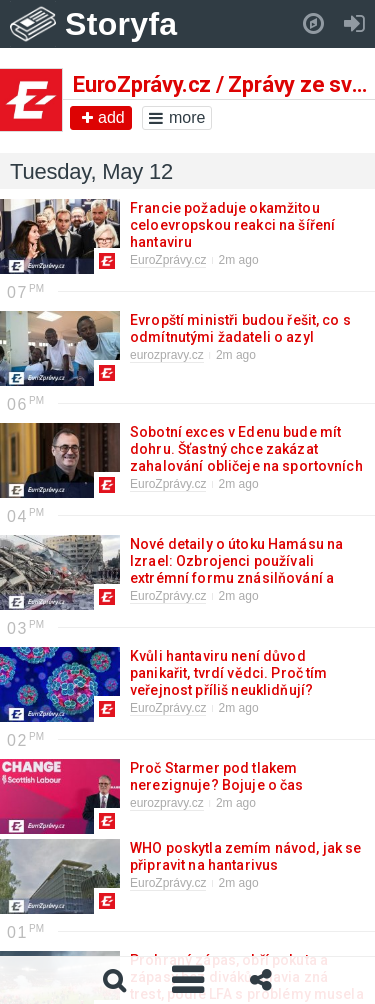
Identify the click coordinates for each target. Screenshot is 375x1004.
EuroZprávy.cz (168, 260)
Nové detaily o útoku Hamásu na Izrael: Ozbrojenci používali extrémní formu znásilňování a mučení (236, 569)
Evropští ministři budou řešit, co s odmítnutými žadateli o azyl (240, 328)
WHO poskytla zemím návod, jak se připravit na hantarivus (245, 856)
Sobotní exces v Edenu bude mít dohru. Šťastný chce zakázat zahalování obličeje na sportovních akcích (246, 457)
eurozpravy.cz (167, 355)
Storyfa (121, 24)
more (177, 117)
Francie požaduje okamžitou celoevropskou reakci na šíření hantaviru (232, 225)
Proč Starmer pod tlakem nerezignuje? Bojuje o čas (216, 776)
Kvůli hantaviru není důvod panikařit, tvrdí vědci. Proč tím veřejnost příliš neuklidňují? (228, 673)
